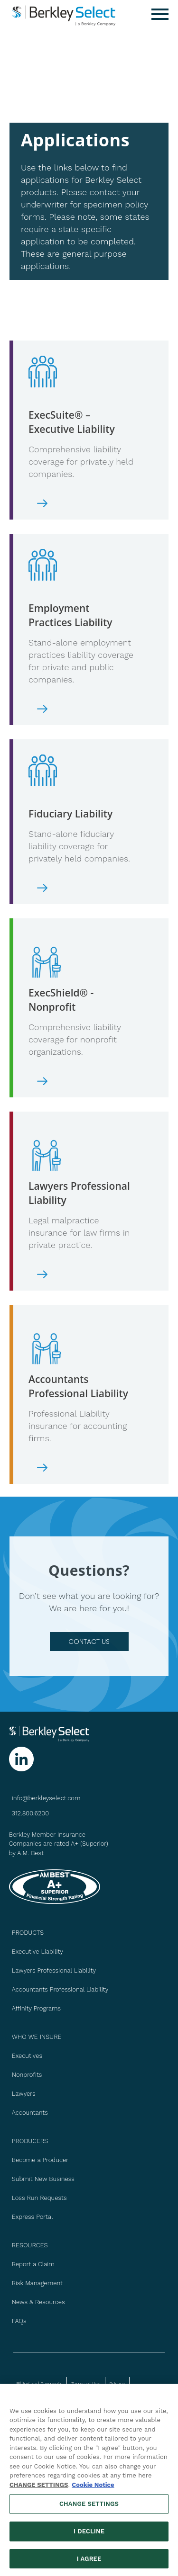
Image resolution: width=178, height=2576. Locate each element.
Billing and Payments (39, 2383)
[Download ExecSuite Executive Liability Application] (81, 503)
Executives (27, 2055)
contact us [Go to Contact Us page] (89, 1641)
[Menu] (160, 14)
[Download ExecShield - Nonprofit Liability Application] (81, 1081)
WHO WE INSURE (37, 2036)
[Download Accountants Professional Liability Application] (81, 1467)
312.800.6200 (30, 1813)
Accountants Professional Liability (60, 1989)
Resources (30, 2245)
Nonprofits (27, 2074)
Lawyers (24, 2093)
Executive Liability (37, 1951)
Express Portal (32, 2216)
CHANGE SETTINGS (38, 2489)
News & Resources (38, 2302)
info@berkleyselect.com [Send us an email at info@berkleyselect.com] (46, 1798)
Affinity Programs (36, 2008)
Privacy (117, 2383)
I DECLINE (89, 2535)
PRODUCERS (30, 2141)
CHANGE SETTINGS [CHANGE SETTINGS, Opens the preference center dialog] (89, 2508)
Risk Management (37, 2283)
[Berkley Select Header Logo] (64, 14)
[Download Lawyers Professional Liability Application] (81, 1274)
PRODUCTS (28, 1932)
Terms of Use (85, 2383)
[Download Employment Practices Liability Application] (81, 709)
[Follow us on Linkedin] (21, 1759)
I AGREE (89, 2563)
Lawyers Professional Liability (54, 1970)
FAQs (19, 2321)
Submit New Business (43, 2178)
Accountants (30, 2112)
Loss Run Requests (39, 2197)
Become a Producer (40, 2159)
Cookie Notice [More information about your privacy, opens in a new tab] (93, 2489)
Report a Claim (33, 2264)
